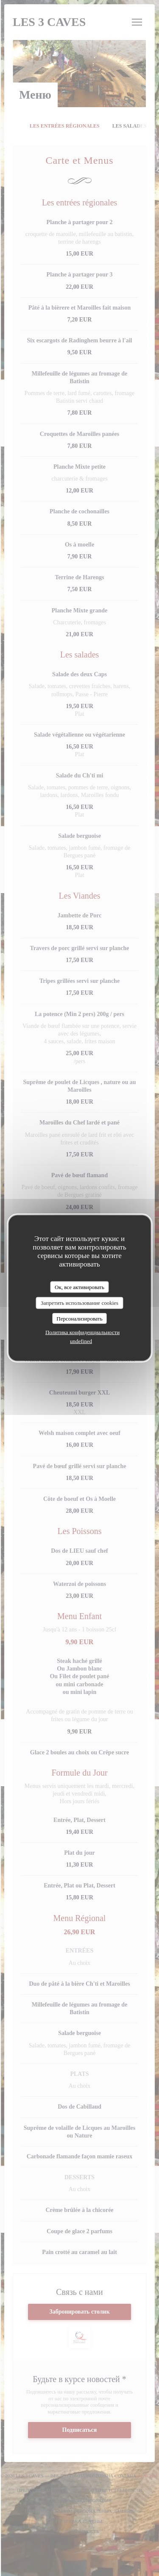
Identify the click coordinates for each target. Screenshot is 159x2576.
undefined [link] (81, 1341)
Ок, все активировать (79, 1287)
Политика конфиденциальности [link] (82, 1332)
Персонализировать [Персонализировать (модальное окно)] (79, 1318)
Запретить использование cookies (79, 1303)
